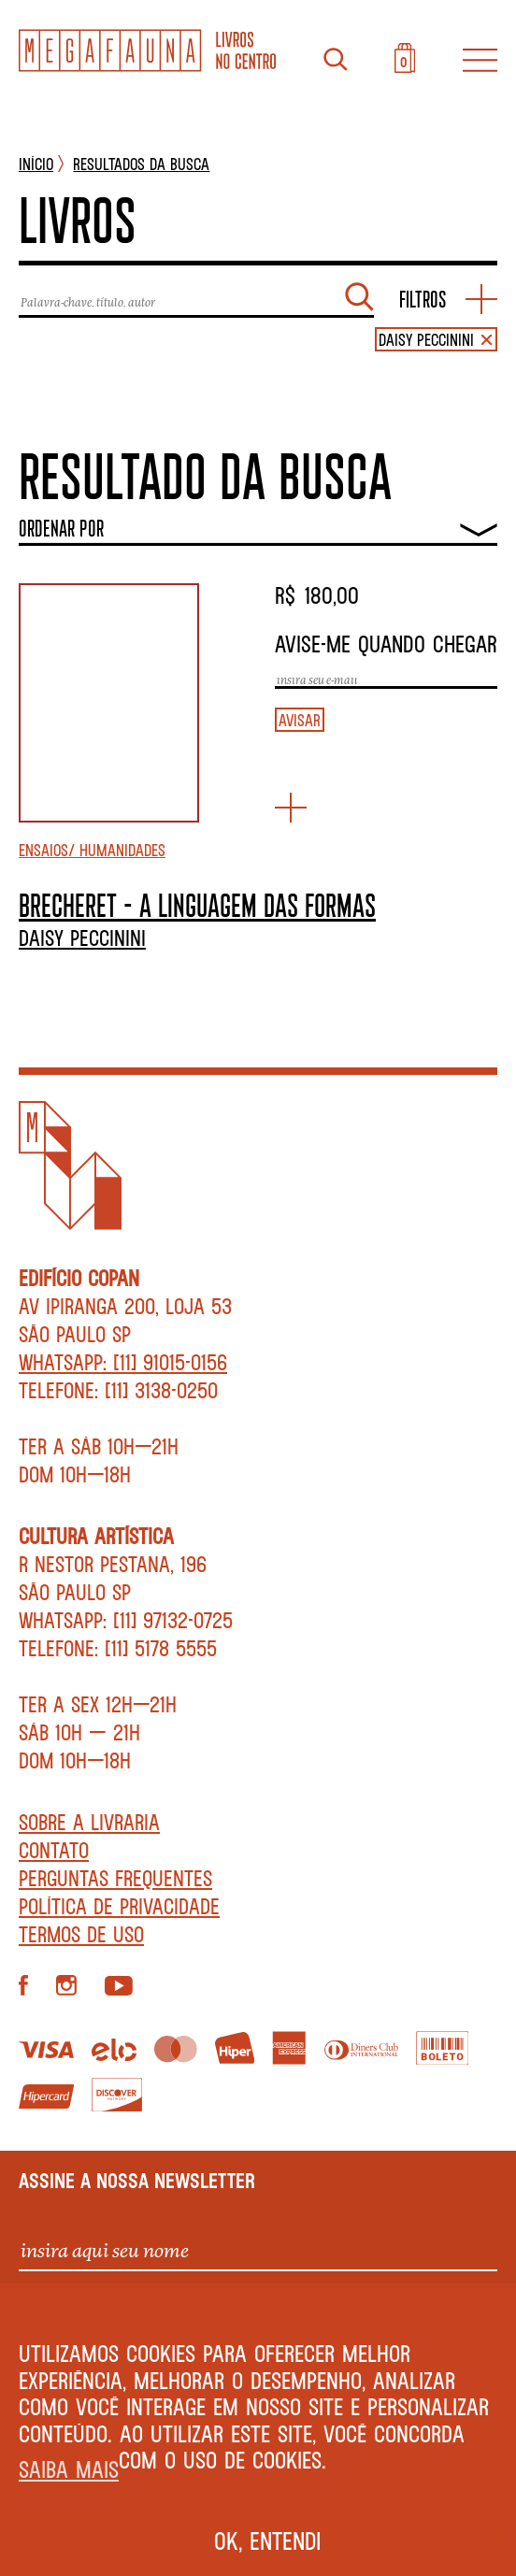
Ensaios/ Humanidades (92, 849)
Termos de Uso (81, 1934)
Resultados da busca (141, 163)
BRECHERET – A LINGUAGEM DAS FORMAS (197, 905)
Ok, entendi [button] (268, 2540)
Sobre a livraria (89, 1822)
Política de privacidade (119, 1906)
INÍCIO (36, 163)
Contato (54, 1850)
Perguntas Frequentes (115, 1878)
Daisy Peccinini (82, 937)
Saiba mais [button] (69, 2469)
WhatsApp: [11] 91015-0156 (123, 1362)
